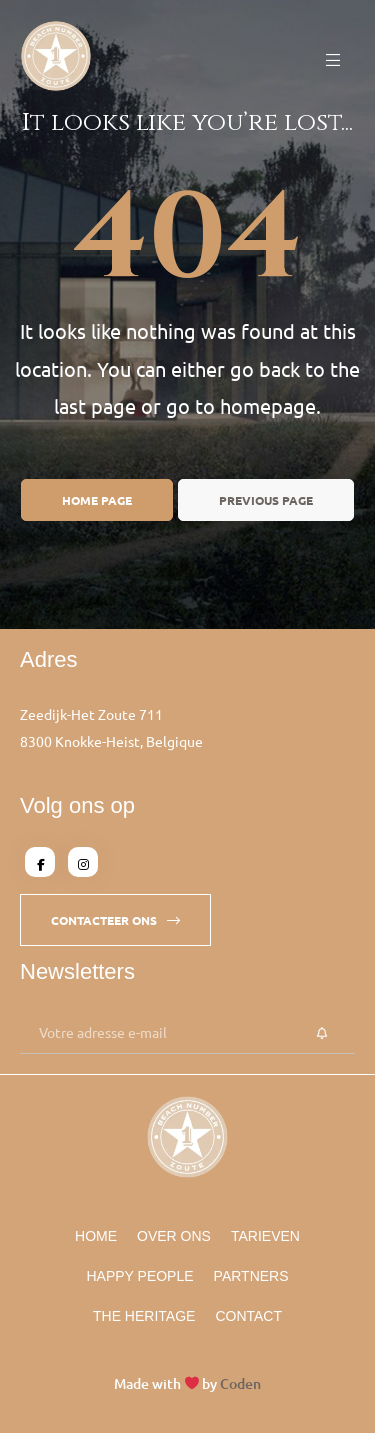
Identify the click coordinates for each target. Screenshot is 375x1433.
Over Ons (174, 1236)
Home (96, 1236)
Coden (240, 1383)
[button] (115, 920)
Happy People (139, 1276)
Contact (248, 1316)
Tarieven (265, 1236)
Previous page (266, 500)
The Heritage (144, 1316)
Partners (251, 1276)
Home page (97, 500)
